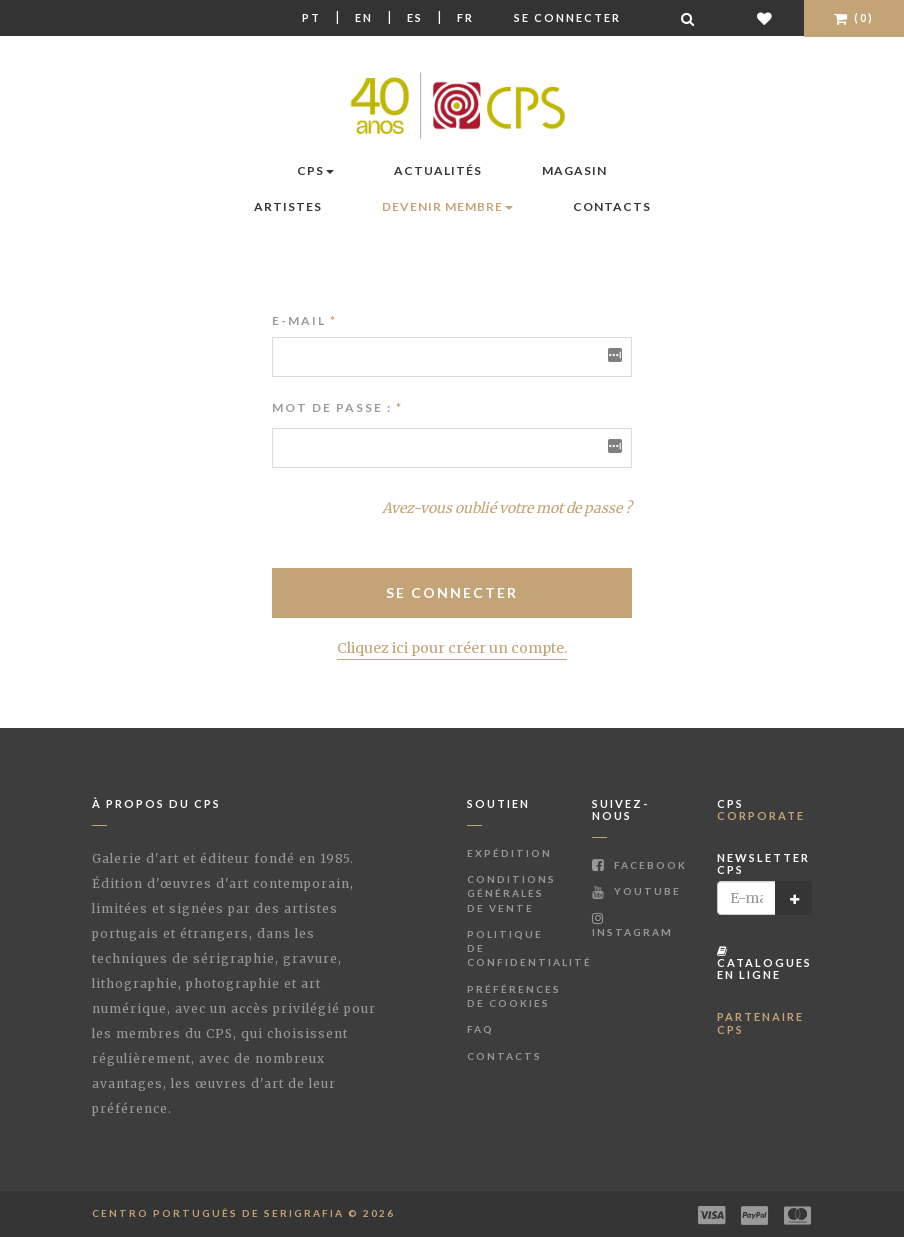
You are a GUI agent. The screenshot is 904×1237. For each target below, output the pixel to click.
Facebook (639, 865)
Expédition (509, 853)
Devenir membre (447, 206)
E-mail (304, 320)
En (364, 17)
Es (415, 17)
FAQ (480, 1029)
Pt (311, 17)
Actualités (438, 170)
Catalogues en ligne (764, 963)
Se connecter (567, 17)
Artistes (288, 206)
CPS (315, 170)
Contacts (612, 206)
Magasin (574, 170)
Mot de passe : (332, 407)
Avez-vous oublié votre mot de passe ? (507, 508)
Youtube (636, 891)
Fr (465, 17)
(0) (854, 17)
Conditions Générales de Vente (511, 893)
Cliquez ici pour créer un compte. (452, 648)
